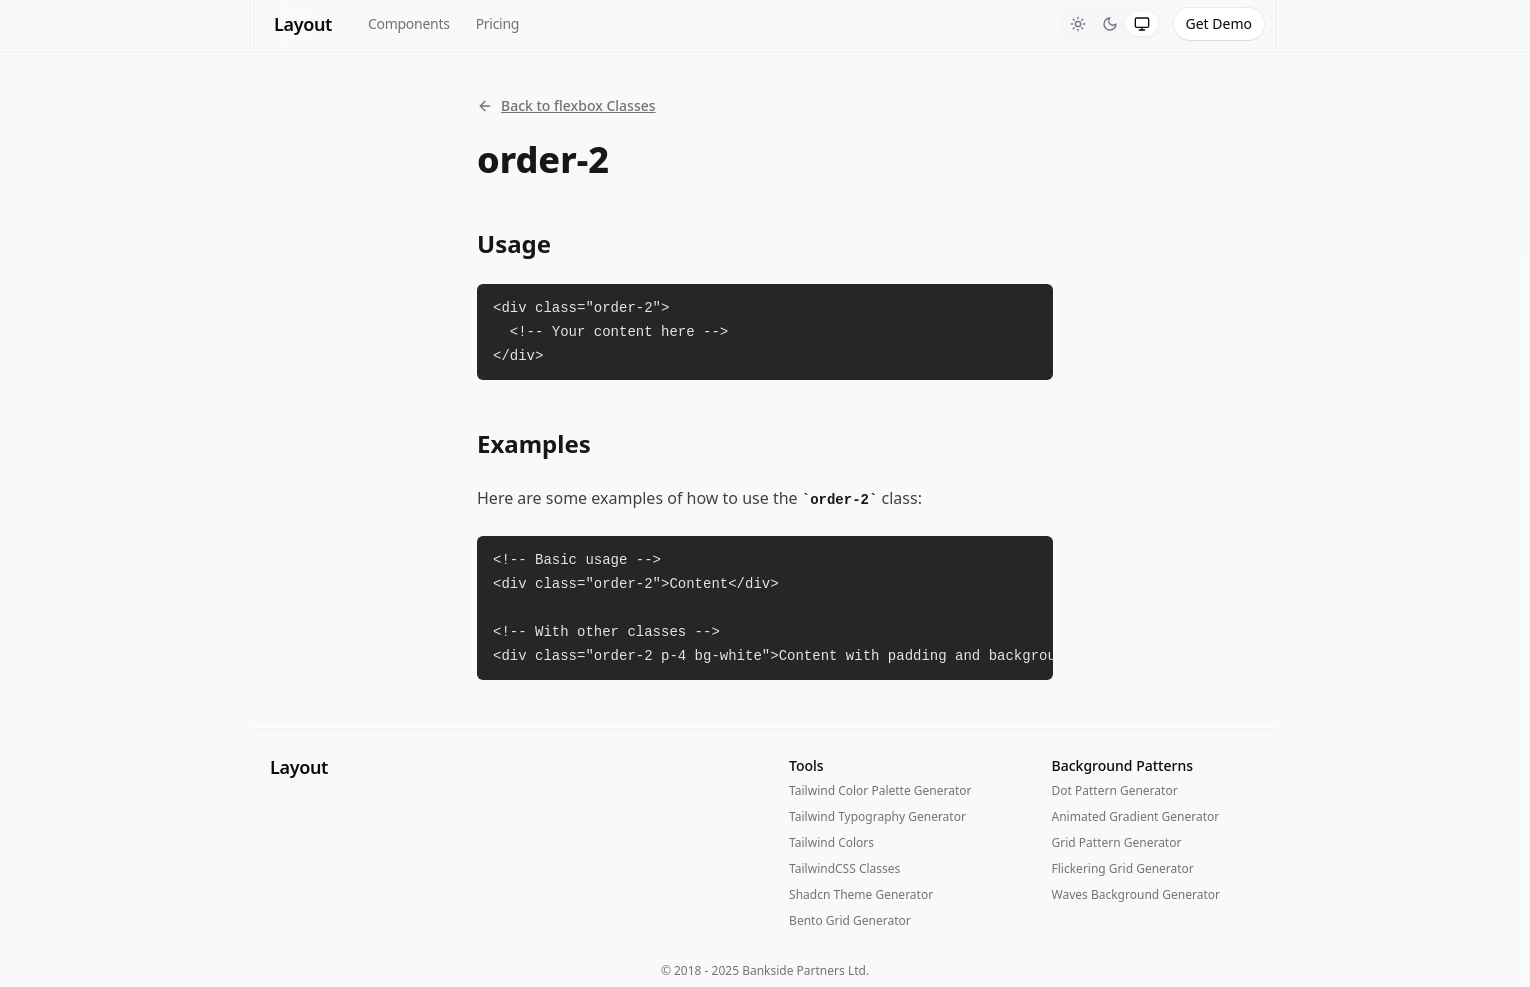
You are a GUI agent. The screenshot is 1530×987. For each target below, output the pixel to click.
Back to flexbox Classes (566, 105)
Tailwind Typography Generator (877, 816)
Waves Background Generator (1136, 894)
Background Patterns (1122, 765)
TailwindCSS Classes (844, 868)
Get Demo (1219, 23)
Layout (303, 24)
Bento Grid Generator (850, 920)
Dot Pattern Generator (1115, 790)
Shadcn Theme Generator (861, 894)
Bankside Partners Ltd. (805, 970)
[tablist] (1110, 24)
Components (409, 23)
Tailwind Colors (831, 842)
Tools (806, 765)
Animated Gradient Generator (1136, 816)
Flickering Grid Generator (1123, 868)
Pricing (498, 23)
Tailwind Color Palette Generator (880, 790)
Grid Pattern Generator (1117, 842)
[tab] (1078, 24)
